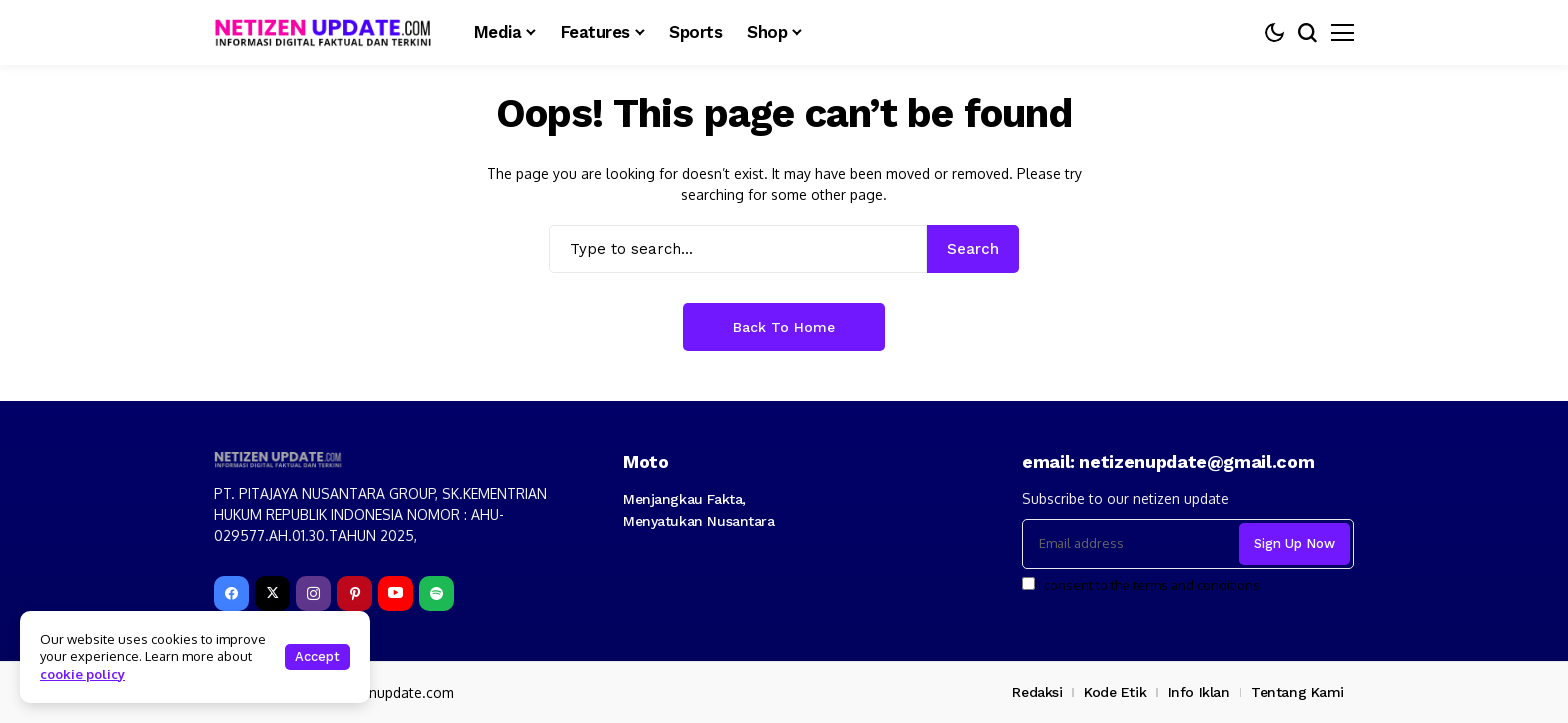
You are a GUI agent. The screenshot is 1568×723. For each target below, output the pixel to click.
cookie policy (82, 674)
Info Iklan (1199, 692)
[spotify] (436, 593)
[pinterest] (354, 593)
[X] (272, 593)
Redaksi (1037, 692)
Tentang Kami (1297, 692)
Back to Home (784, 327)
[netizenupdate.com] (329, 32)
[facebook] (231, 593)
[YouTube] (395, 593)
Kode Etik (1115, 692)
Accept (317, 656)
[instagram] (313, 593)
